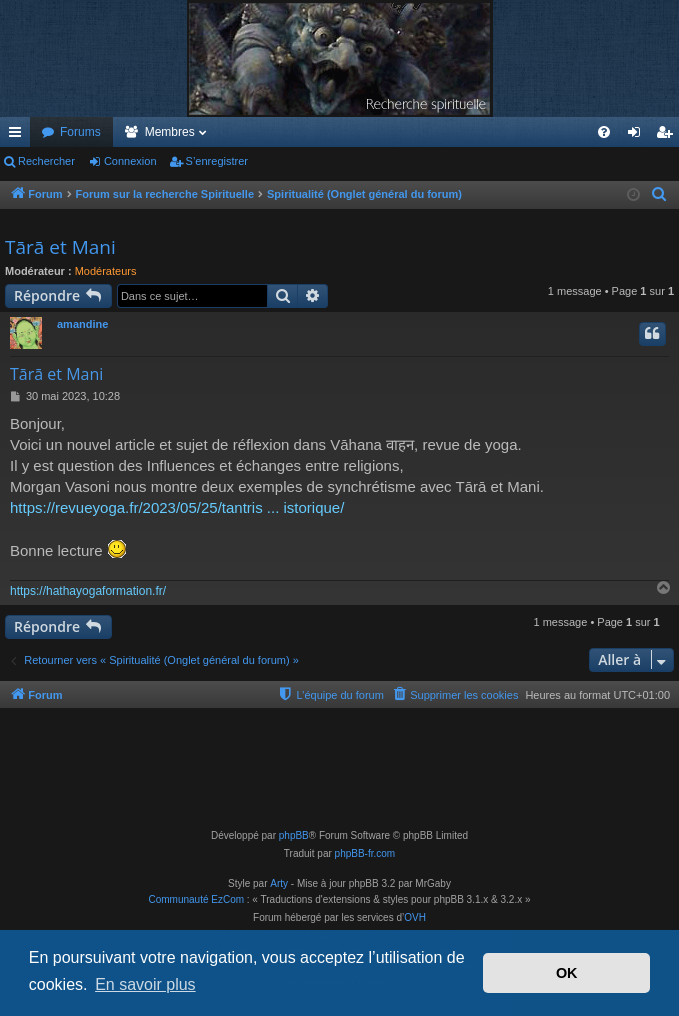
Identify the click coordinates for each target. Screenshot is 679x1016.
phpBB (294, 835)
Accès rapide (19, 136)
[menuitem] (604, 132)
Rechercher (46, 161)
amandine (82, 324)
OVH (415, 917)
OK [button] (567, 973)
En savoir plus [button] (145, 984)
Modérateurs (106, 271)
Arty (279, 883)
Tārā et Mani (60, 247)
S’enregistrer (217, 161)
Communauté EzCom (196, 899)
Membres (170, 132)
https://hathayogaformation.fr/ (88, 591)
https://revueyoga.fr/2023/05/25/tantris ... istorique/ (177, 507)
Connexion (130, 161)
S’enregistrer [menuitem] (668, 136)
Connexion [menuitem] (638, 136)
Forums (80, 132)
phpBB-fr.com (365, 853)
